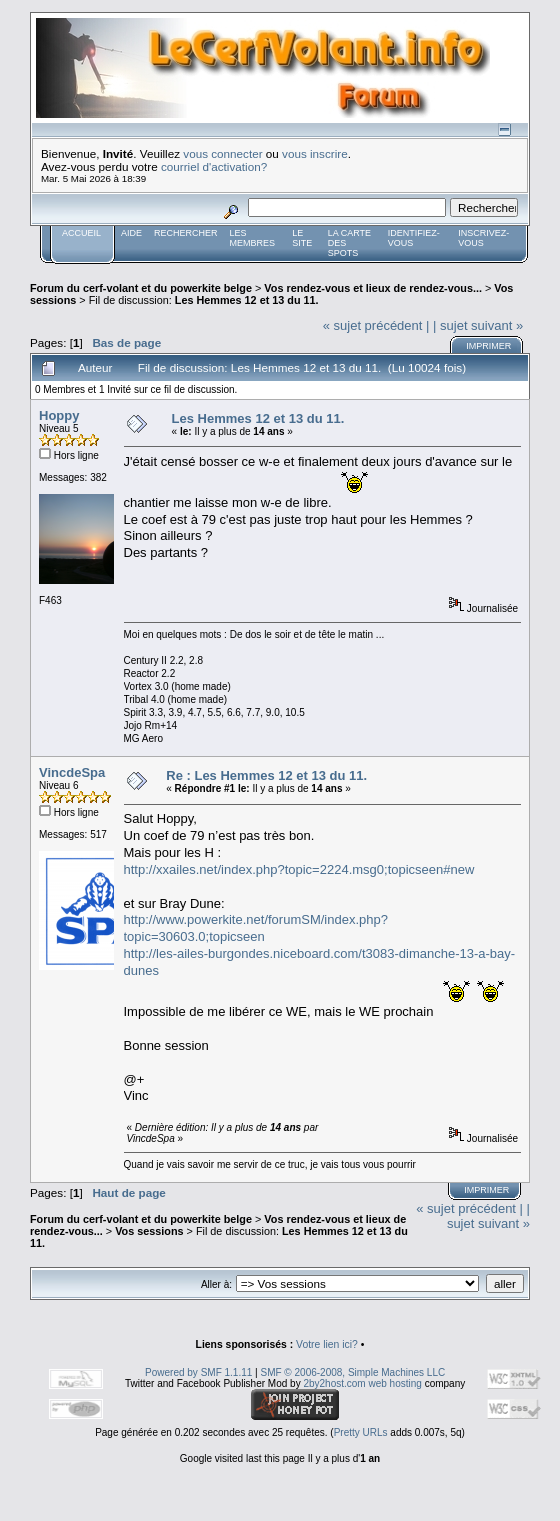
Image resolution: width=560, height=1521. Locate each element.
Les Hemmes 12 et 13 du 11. (247, 300)
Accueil (81, 233)
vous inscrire (315, 153)
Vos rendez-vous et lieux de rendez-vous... (373, 288)
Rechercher (186, 233)
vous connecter (222, 153)
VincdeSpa (72, 772)
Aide (131, 233)
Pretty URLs (361, 1432)
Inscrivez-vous (483, 238)
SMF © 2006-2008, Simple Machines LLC (352, 1372)
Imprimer (488, 346)
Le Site (302, 238)
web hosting (394, 1383)
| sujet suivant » (478, 325)
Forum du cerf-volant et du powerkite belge (141, 288)
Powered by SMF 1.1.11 (198, 1372)
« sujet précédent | (376, 325)
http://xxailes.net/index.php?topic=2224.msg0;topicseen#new (299, 869)
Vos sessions (149, 1231)
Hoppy (59, 415)
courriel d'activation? (214, 166)
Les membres (253, 238)
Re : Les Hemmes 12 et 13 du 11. (266, 775)
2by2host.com (334, 1383)
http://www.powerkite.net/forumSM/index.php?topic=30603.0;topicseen (256, 928)
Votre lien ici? (327, 1344)
